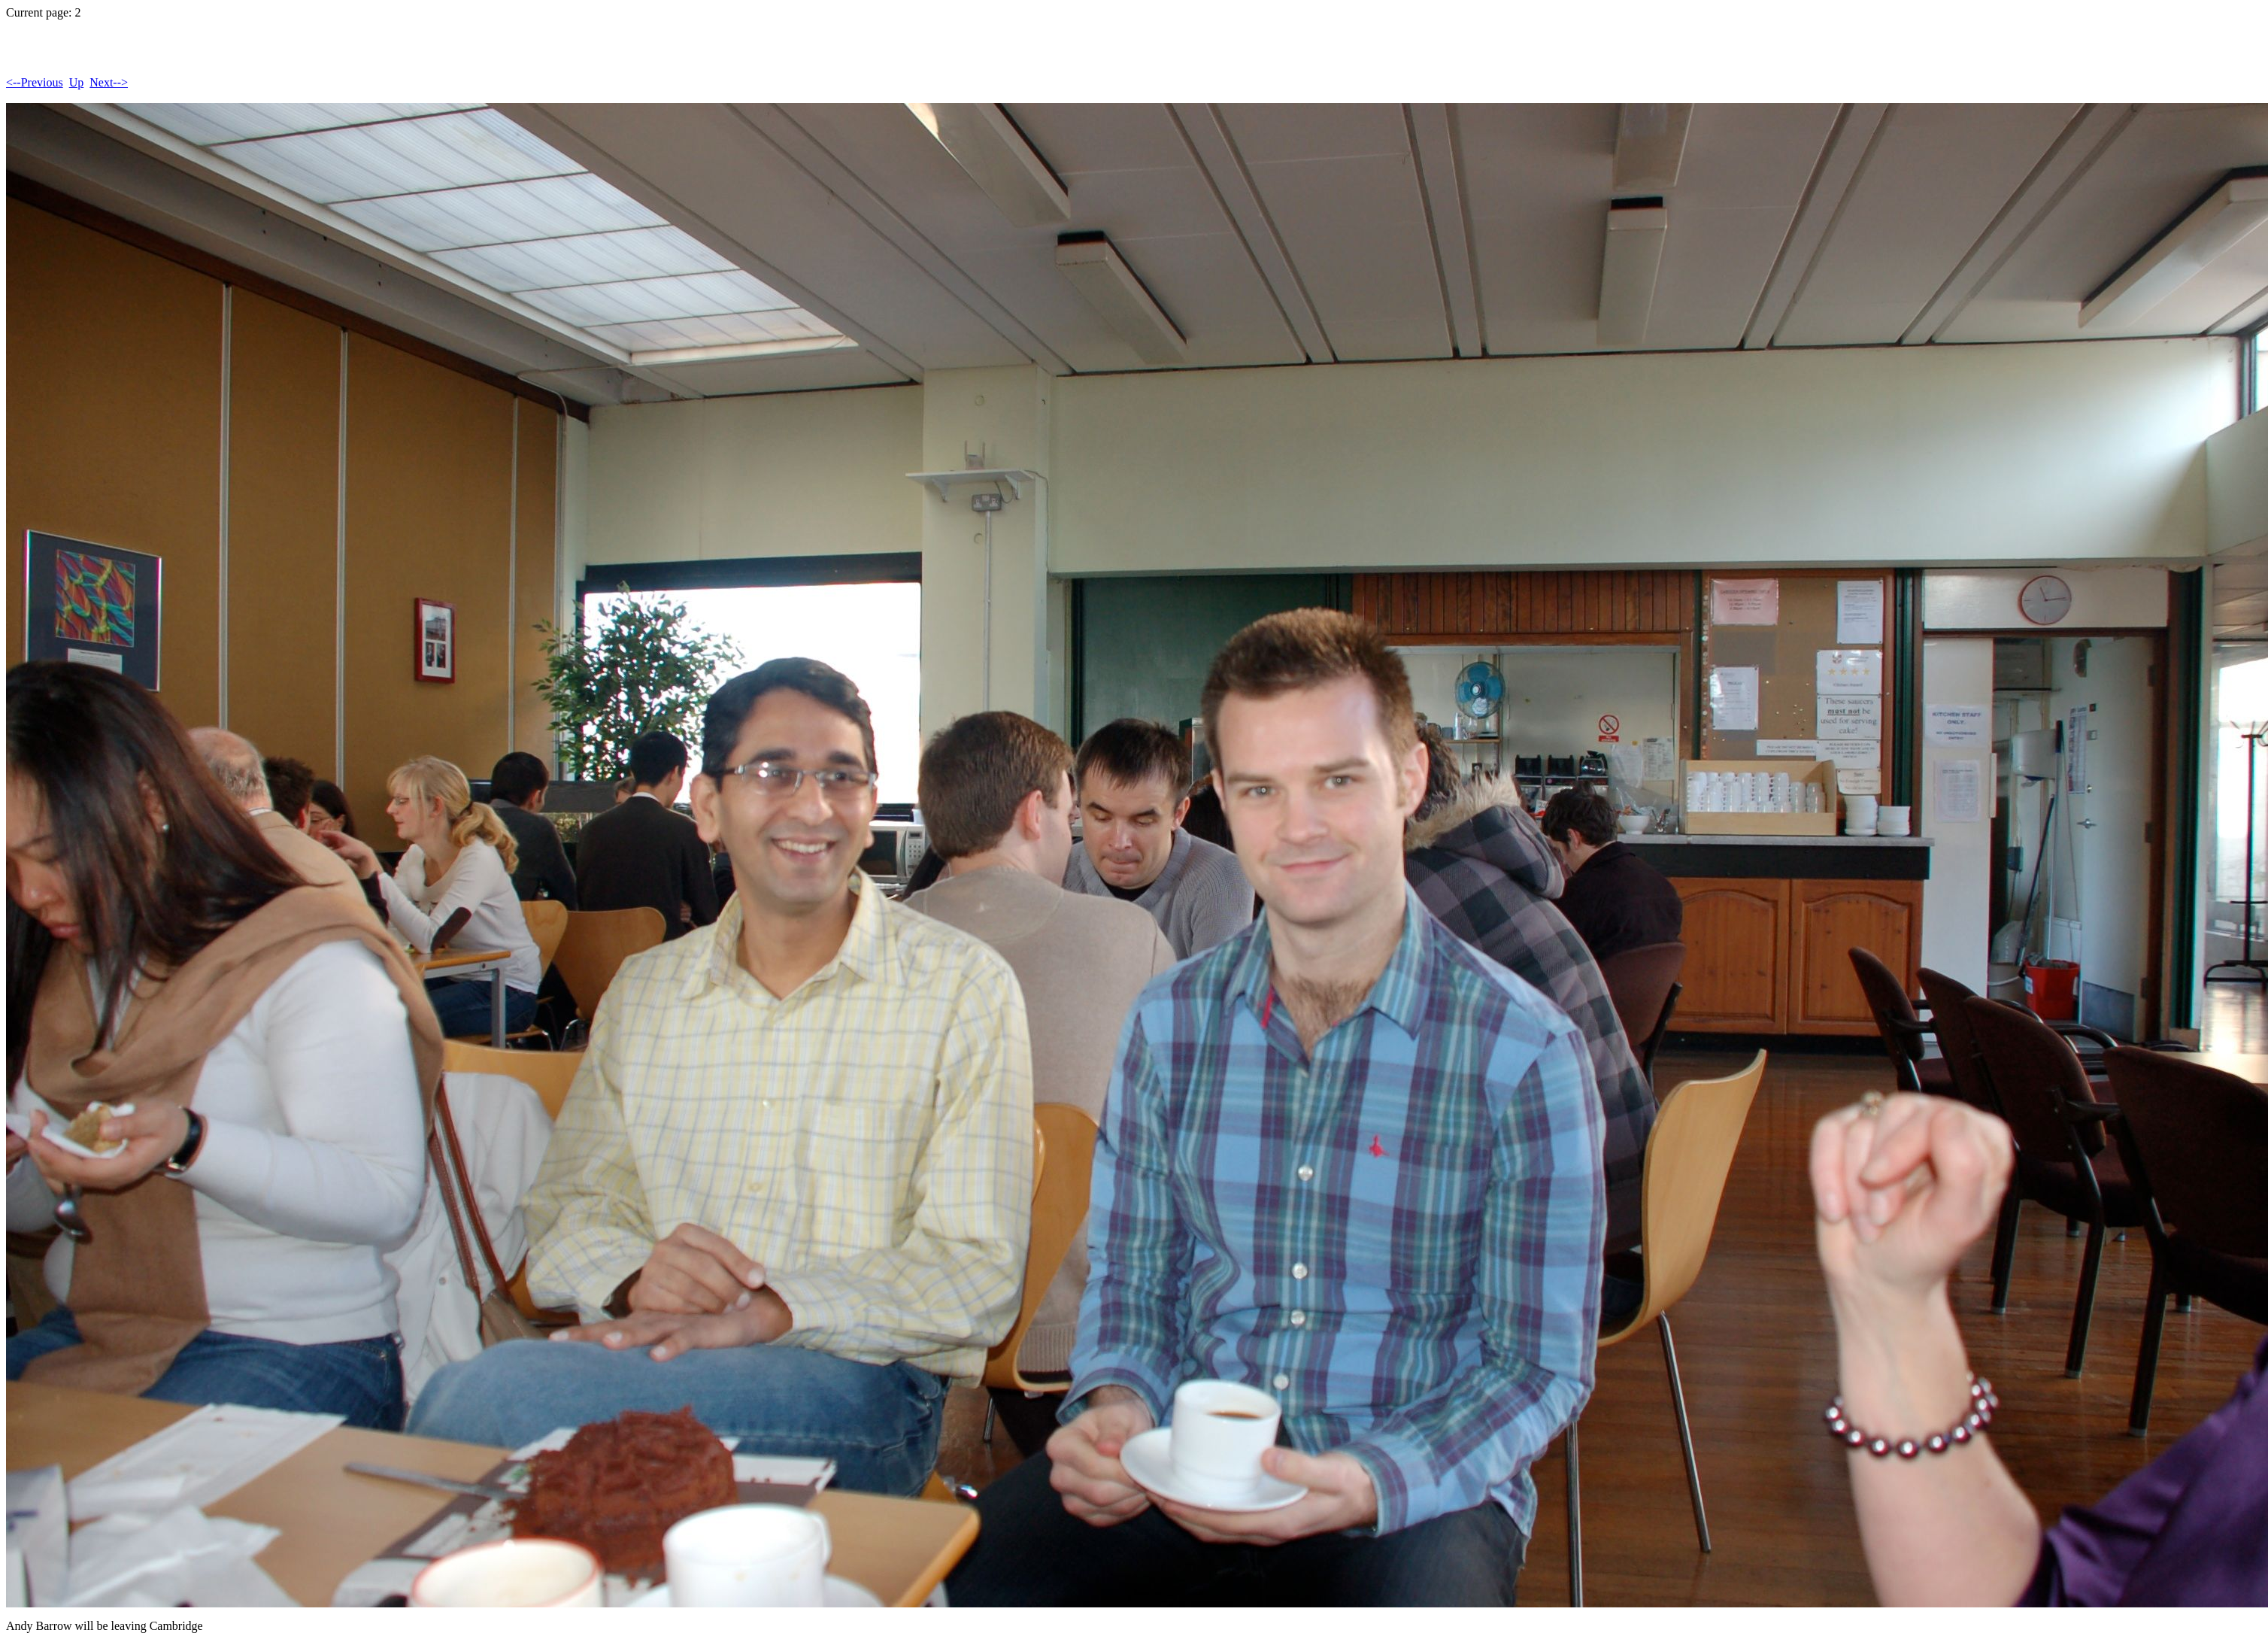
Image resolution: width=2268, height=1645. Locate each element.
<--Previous (34, 82)
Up (76, 82)
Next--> (108, 82)
